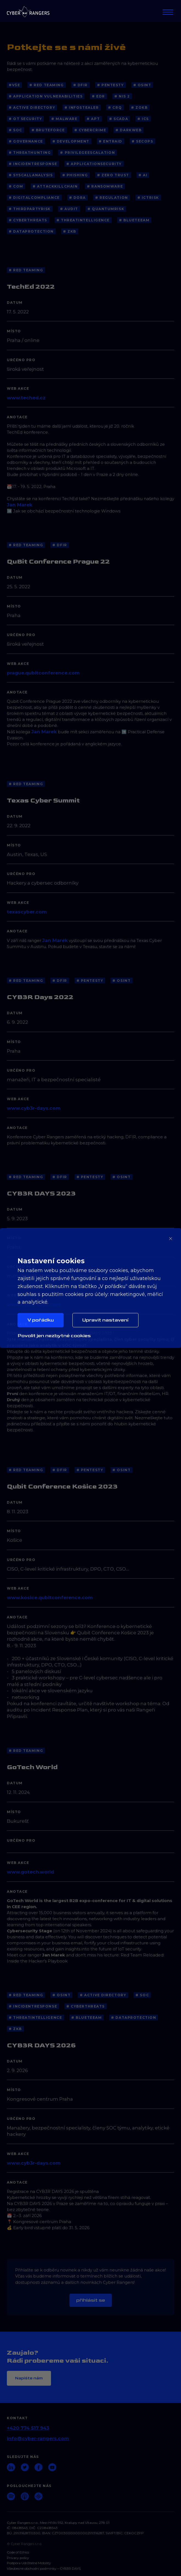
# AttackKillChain (55, 186)
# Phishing (75, 175)
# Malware (64, 119)
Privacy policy (18, 2558)
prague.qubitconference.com (43, 673)
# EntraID (110, 141)
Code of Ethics (18, 2552)
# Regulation (111, 198)
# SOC (15, 130)
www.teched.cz (26, 397)
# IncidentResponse (33, 164)
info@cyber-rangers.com (38, 2438)
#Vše (14, 85)
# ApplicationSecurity (94, 164)
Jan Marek (19, 505)
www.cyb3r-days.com (33, 1108)
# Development (70, 141)
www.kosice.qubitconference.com (50, 1597)
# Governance (26, 141)
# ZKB (69, 231)
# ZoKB (139, 107)
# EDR (98, 96)
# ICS (143, 119)
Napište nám (29, 2378)
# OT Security (25, 119)
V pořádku (40, 1320)
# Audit (69, 209)
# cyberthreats (28, 220)
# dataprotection (31, 231)
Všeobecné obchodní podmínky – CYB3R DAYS (44, 2569)
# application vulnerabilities (46, 96)
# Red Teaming (46, 85)
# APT (93, 119)
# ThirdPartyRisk (30, 209)
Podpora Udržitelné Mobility (29, 2563)
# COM (16, 186)
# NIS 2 (122, 96)
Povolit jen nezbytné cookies (54, 1336)
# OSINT (142, 85)
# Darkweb (128, 130)
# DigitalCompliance (34, 198)
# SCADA (118, 119)
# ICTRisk (148, 198)
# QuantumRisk (105, 209)
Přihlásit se (90, 2300)
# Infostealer (81, 107)
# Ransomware (105, 186)
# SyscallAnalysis (31, 175)
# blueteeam (134, 220)
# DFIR (80, 85)
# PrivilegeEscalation (87, 152)
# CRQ (115, 107)
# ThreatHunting (30, 152)
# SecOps (142, 141)
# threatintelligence (83, 220)
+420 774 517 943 (28, 2428)
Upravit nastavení (105, 1320)
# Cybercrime (90, 130)
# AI (142, 175)
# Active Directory (32, 107)
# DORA (77, 198)
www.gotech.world (30, 1872)
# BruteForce (48, 130)
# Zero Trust (113, 175)
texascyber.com (27, 912)
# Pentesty (110, 85)
